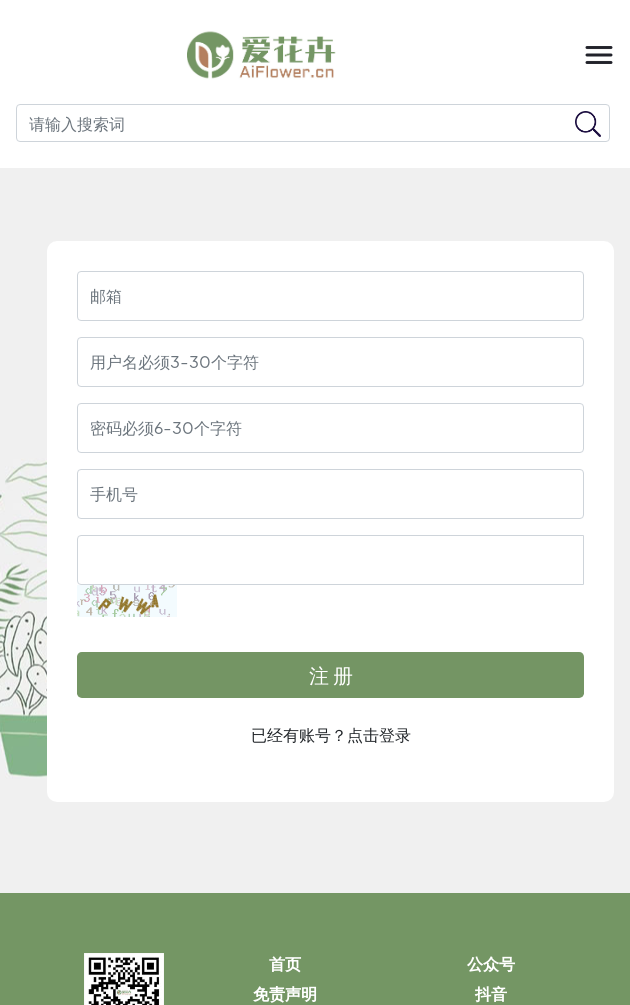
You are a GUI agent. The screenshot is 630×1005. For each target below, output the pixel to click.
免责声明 (285, 994)
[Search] (313, 123)
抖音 (491, 994)
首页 (285, 964)
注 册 (331, 675)
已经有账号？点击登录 (331, 734)
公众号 (491, 964)
